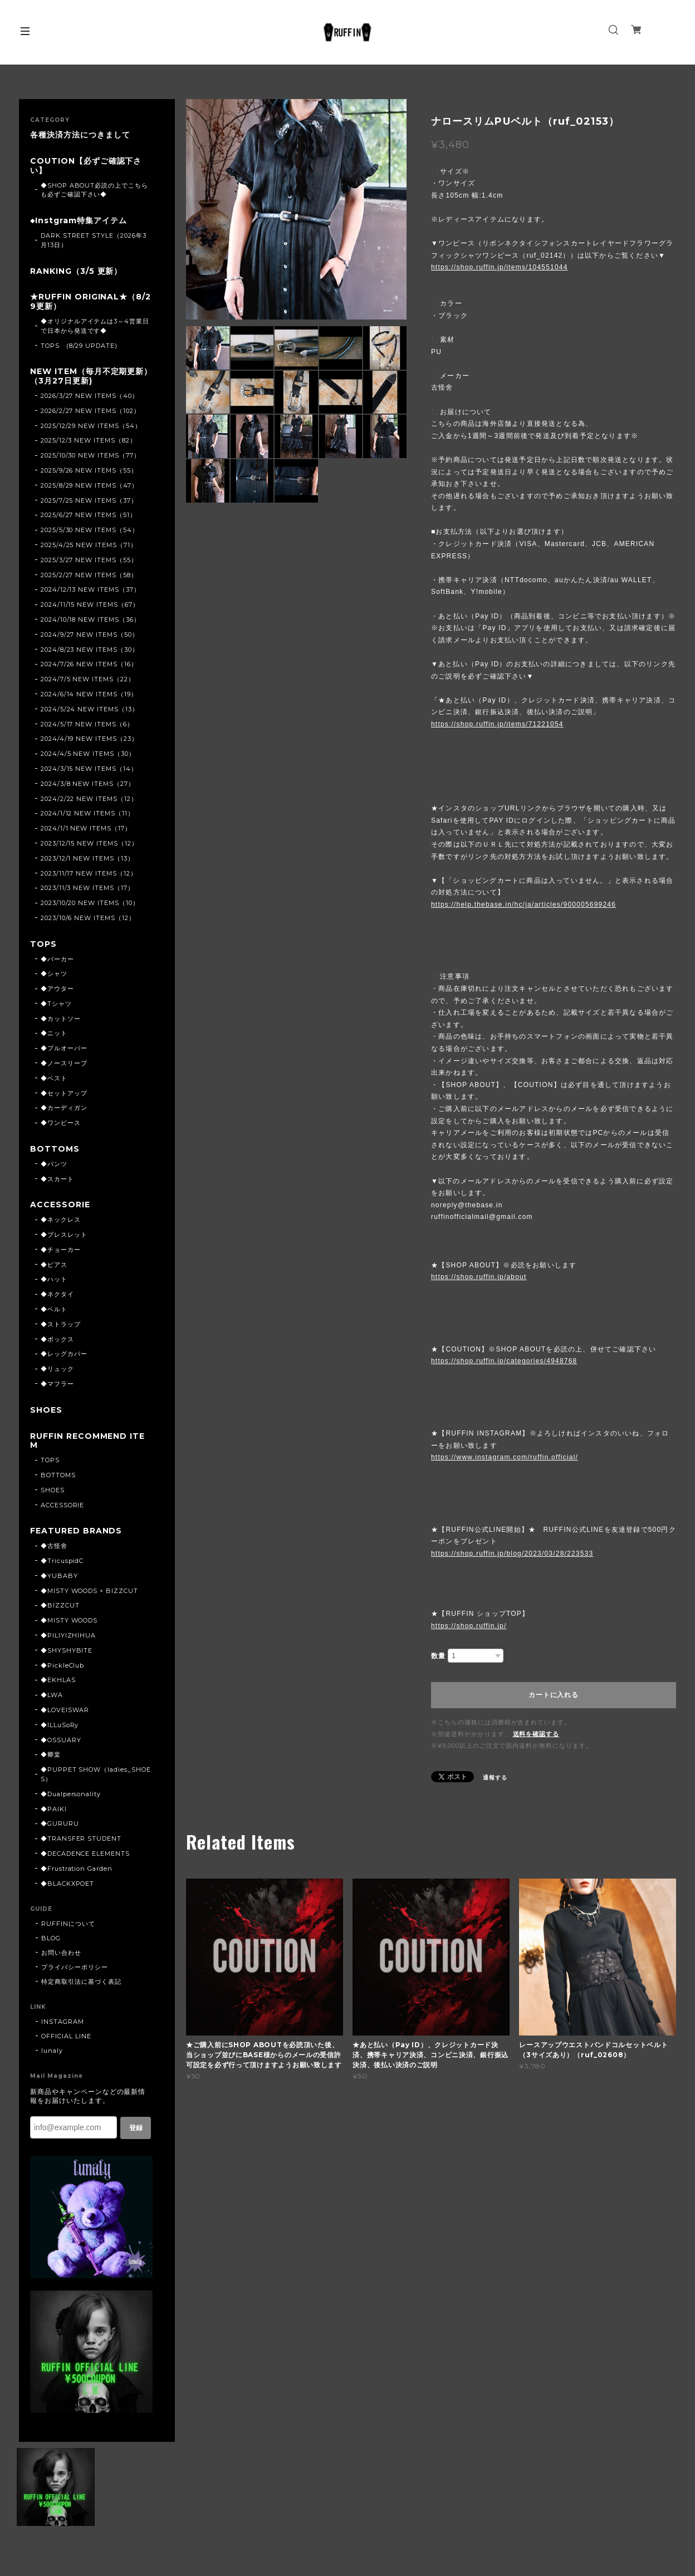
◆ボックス (57, 1339)
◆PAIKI (54, 1809)
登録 (136, 2128)
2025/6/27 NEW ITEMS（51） (88, 515)
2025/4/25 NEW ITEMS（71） (89, 545)
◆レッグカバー (64, 1354)
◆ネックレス (61, 1219)
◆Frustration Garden (76, 1868)
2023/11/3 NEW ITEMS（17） (87, 888)
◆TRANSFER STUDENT (81, 1838)
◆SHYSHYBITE (67, 1650)
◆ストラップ (61, 1324)
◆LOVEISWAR (65, 1710)
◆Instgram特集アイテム (78, 220)
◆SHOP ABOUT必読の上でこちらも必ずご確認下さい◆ (94, 190)
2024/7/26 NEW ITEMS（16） (89, 664)
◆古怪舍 (54, 1546)
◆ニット (54, 1033)
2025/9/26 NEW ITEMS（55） (89, 470)
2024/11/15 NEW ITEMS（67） (90, 604)
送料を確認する (536, 1734)
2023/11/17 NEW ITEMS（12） (89, 873)
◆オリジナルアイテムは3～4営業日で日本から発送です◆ (95, 326)
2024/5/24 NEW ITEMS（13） (90, 709)
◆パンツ (54, 1164)
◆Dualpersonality (71, 1794)
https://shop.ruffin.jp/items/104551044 (499, 267)
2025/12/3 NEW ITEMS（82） (88, 440)
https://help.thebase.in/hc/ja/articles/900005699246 (523, 904)
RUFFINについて (68, 1924)
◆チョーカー (61, 1249)
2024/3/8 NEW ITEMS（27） (88, 784)
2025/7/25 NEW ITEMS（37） (89, 500)
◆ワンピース (61, 1123)
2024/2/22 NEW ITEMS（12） (89, 799)
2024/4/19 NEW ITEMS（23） (89, 739)
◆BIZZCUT (60, 1605)
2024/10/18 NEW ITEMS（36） (90, 619)
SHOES (46, 1410)
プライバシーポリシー (74, 1967)
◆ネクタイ (57, 1294)
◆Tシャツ (56, 1003)
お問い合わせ (61, 1952)
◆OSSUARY (61, 1740)
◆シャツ (54, 973)
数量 (438, 1656)
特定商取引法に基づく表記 (81, 1981)
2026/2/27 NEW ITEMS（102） (90, 411)
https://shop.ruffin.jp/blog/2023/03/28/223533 (512, 1553)
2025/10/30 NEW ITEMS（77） (90, 455)
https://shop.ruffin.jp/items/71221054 (497, 724)
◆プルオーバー (64, 1048)
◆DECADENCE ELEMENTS (85, 1853)
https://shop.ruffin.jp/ (468, 1626)
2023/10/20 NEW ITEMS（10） (90, 903)
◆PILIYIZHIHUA (68, 1635)
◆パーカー (57, 959)
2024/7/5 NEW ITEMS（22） (88, 679)
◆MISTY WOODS (69, 1620)
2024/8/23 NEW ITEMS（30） (90, 649)
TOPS (43, 944)
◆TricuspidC (62, 1561)
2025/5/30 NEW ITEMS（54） (90, 530)
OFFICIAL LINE (66, 2036)
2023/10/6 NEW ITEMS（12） (88, 918)
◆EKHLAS (58, 1680)
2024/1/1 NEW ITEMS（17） (86, 828)
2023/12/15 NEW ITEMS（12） (89, 843)
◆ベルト (54, 1309)
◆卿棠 (51, 1754)
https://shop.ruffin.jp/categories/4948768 (504, 1361)
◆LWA (52, 1695)
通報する (495, 1777)
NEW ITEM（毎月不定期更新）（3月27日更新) (91, 376)
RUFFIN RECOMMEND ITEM (87, 1441)
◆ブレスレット (64, 1234)
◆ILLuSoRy (60, 1725)
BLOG (51, 1938)
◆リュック (57, 1369)
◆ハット (54, 1279)
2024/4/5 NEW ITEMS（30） (88, 754)
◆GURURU (60, 1823)
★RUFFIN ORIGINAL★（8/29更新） (90, 301)
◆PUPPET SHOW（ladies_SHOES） (96, 1774)
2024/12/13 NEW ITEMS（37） (90, 589)
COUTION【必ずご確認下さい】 (85, 165)
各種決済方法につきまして (80, 135)
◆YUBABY (59, 1576)
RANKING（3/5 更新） (76, 271)
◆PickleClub (63, 1665)
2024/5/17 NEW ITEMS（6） (87, 724)
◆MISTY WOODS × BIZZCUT (89, 1591)
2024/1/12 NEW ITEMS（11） (87, 813)
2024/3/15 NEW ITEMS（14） (89, 769)
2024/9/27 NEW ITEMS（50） (90, 634)
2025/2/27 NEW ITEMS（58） (89, 575)
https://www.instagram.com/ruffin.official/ (504, 1457)
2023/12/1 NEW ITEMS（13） (87, 858)
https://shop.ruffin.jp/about (478, 1277)
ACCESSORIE (60, 1205)
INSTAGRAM (62, 2022)
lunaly (52, 2050)
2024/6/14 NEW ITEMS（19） (89, 694)
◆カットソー (61, 1018)
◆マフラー (57, 1384)
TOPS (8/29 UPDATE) (79, 346)
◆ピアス (54, 1265)
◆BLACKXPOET (68, 1883)
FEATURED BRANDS (76, 1531)
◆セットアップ (64, 1093)
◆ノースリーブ (64, 1063)
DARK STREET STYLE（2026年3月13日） (93, 240)
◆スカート (57, 1179)
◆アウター (57, 988)
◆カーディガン (64, 1108)
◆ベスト (54, 1078)
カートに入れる (553, 1695)
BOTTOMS (55, 1149)
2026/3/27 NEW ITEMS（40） (90, 396)
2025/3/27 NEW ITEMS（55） (89, 560)
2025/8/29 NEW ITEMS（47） (89, 485)
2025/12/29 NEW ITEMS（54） (91, 426)
